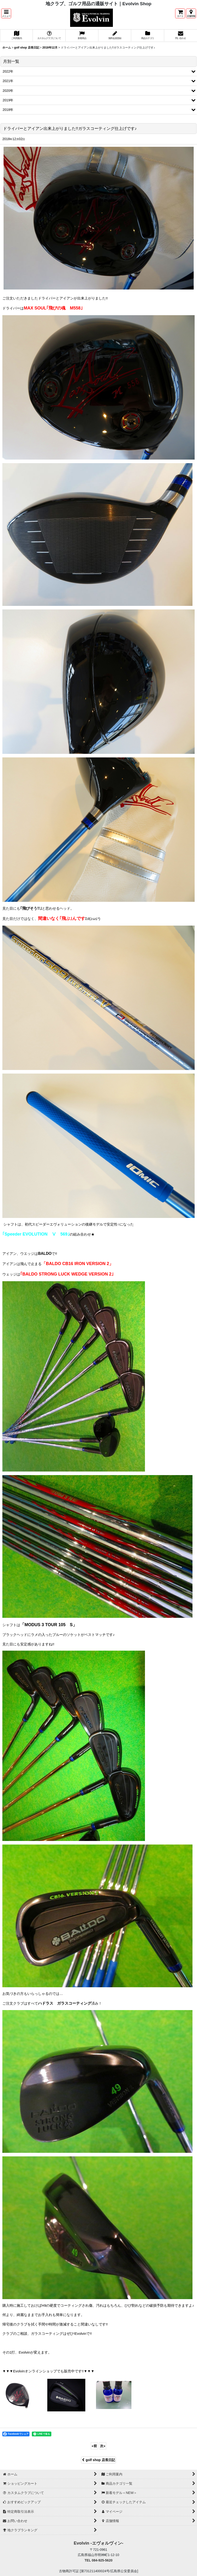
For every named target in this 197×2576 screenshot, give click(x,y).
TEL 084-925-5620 (99, 2560)
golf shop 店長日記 (98, 2460)
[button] (6, 13)
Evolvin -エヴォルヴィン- (98, 2543)
